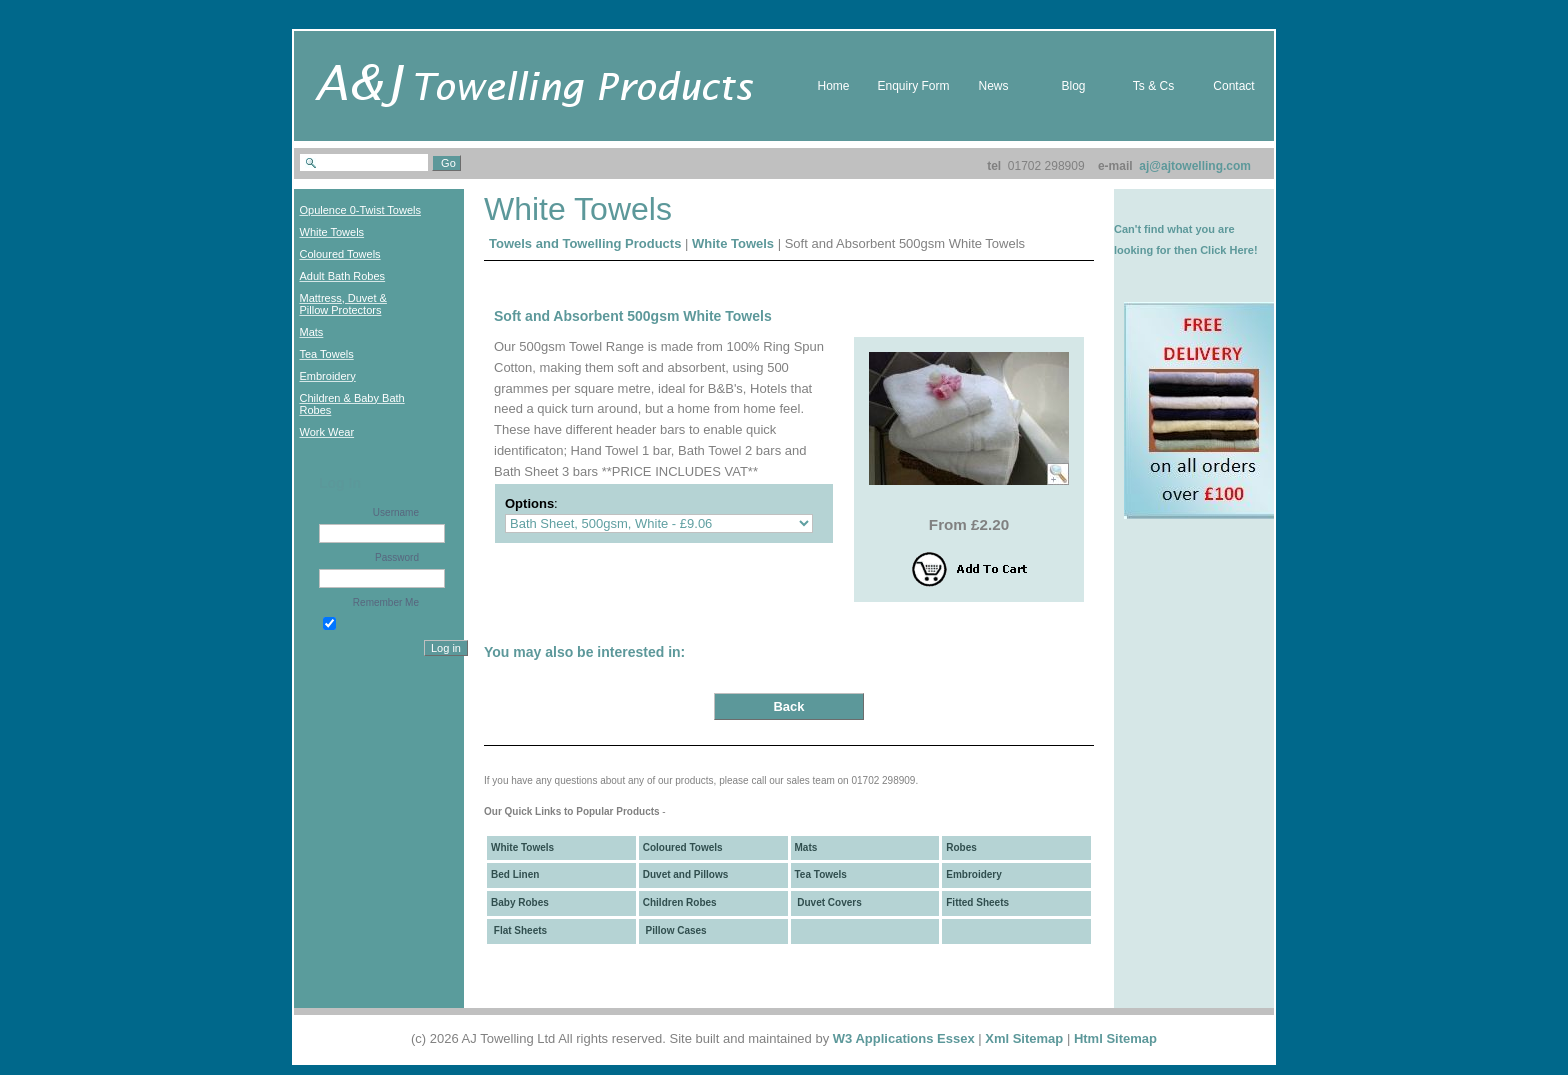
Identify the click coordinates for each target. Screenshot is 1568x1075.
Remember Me (386, 602)
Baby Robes (520, 902)
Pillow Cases (675, 930)
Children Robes (680, 902)
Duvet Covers (828, 902)
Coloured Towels (683, 847)
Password (397, 557)
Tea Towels (821, 874)
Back (788, 706)
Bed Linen (515, 874)
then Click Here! (1216, 250)
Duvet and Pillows (686, 874)
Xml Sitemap (1024, 1038)
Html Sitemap (1115, 1038)
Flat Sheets (519, 930)
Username (396, 512)
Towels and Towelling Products (585, 243)
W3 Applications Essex (904, 1038)
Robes (961, 847)
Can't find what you (1164, 229)
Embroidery (974, 874)
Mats (806, 847)
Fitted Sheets (977, 902)
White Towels (733, 243)
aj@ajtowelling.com (1195, 166)
